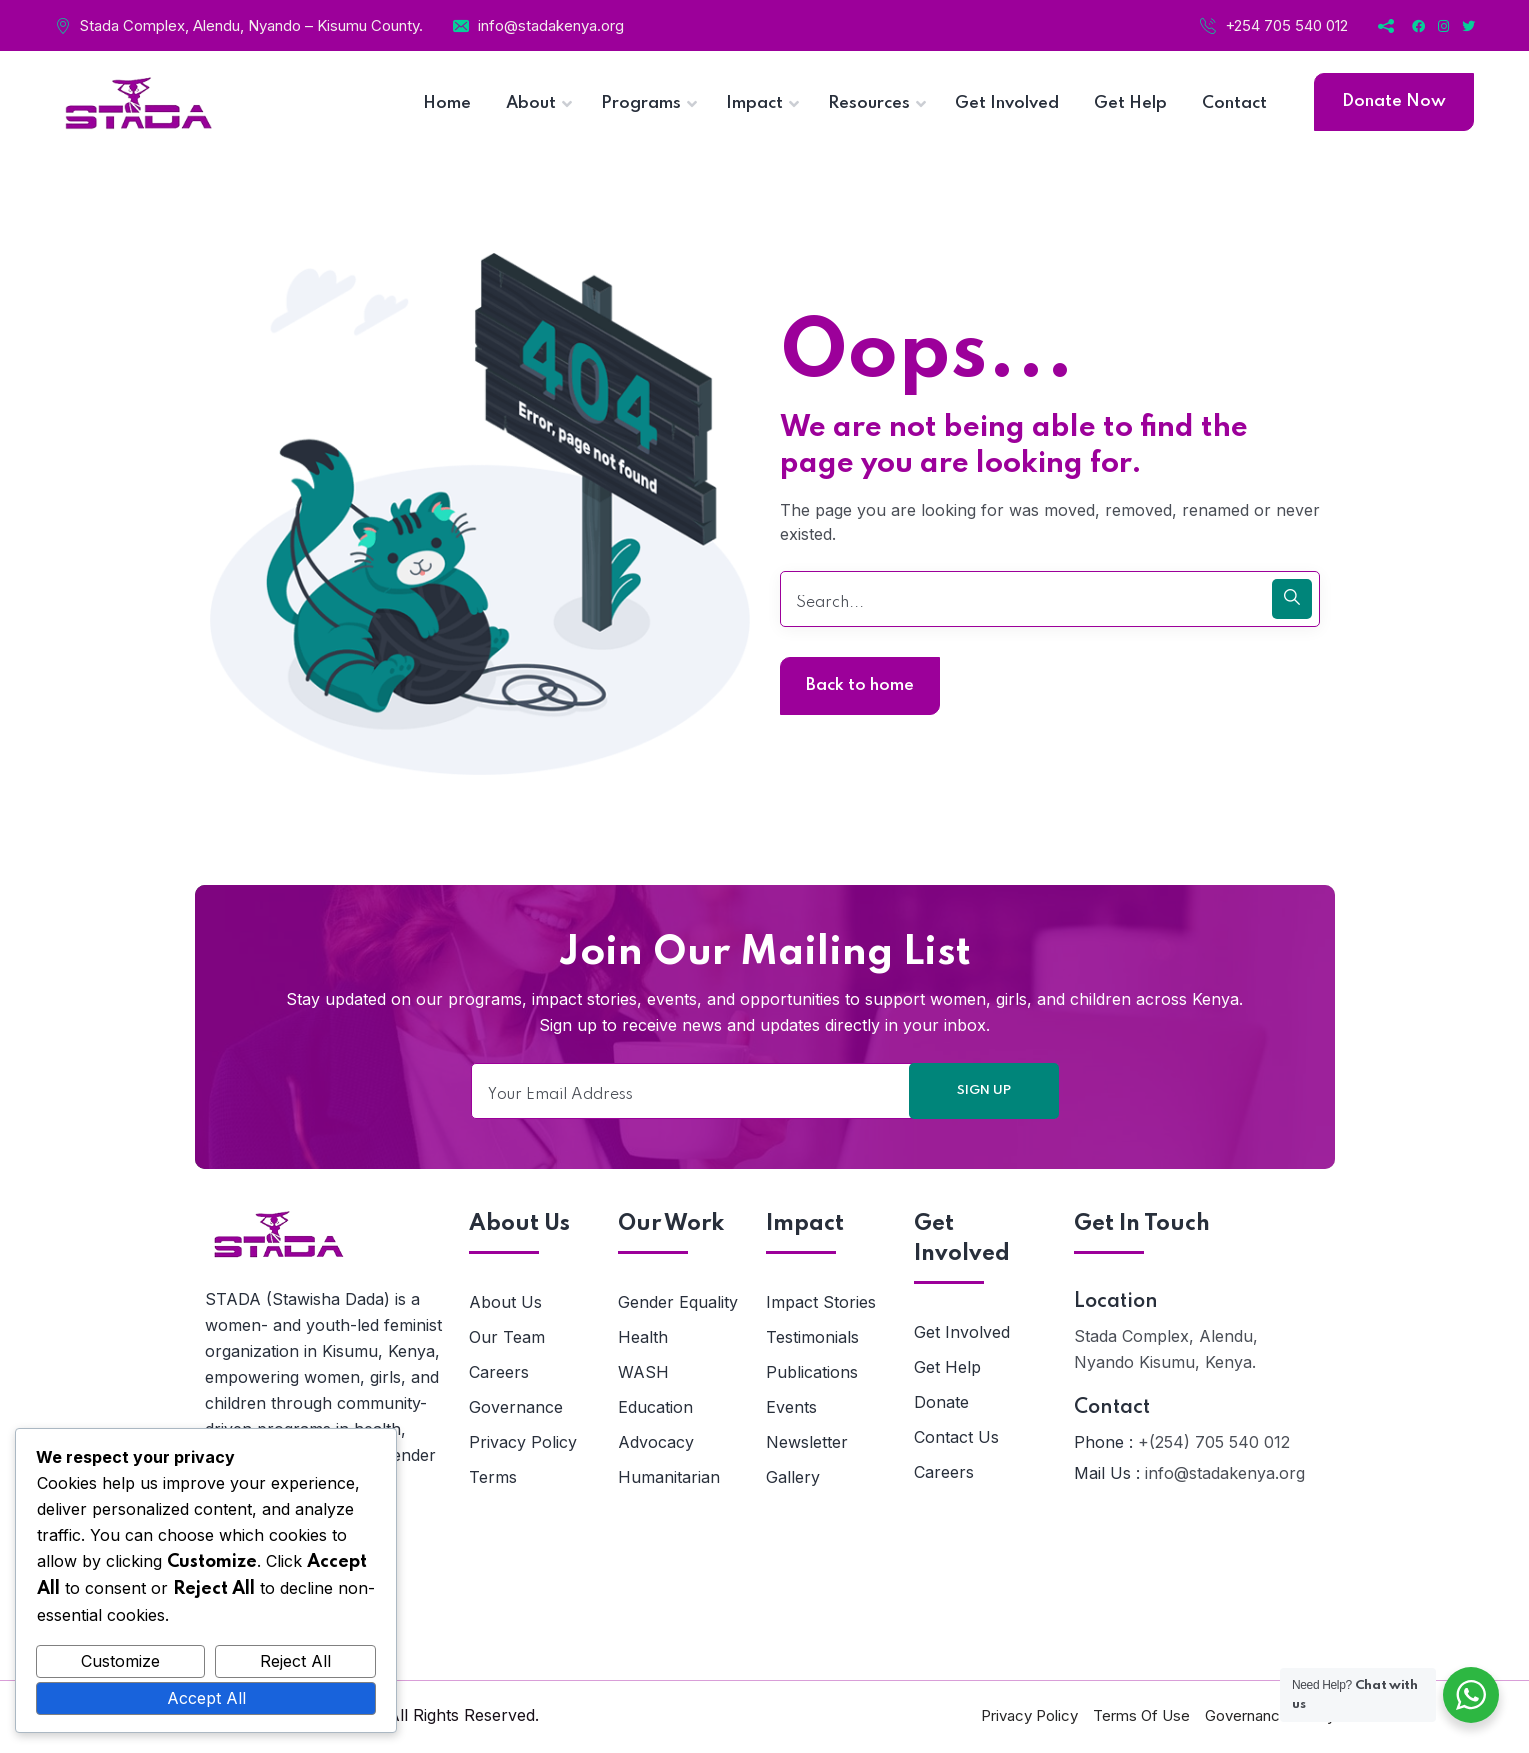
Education (655, 1407)
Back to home (860, 685)
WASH (643, 1372)
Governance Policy (1270, 1715)
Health (643, 1337)
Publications (812, 1372)
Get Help (947, 1367)
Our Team (507, 1337)
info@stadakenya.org (551, 25)
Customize (120, 1661)
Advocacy (656, 1442)
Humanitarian (669, 1477)
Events (791, 1407)
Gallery (793, 1477)
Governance (516, 1407)
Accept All (206, 1698)
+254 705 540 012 (1286, 25)
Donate (941, 1402)
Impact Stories (821, 1302)
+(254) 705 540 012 (1214, 1442)
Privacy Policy (523, 1442)
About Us (505, 1302)
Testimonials (812, 1337)
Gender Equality (678, 1302)
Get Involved (962, 1332)
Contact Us (956, 1437)
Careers (499, 1372)
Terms (493, 1477)
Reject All (295, 1661)
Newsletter (807, 1442)
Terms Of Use (1141, 1715)
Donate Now (1394, 101)
